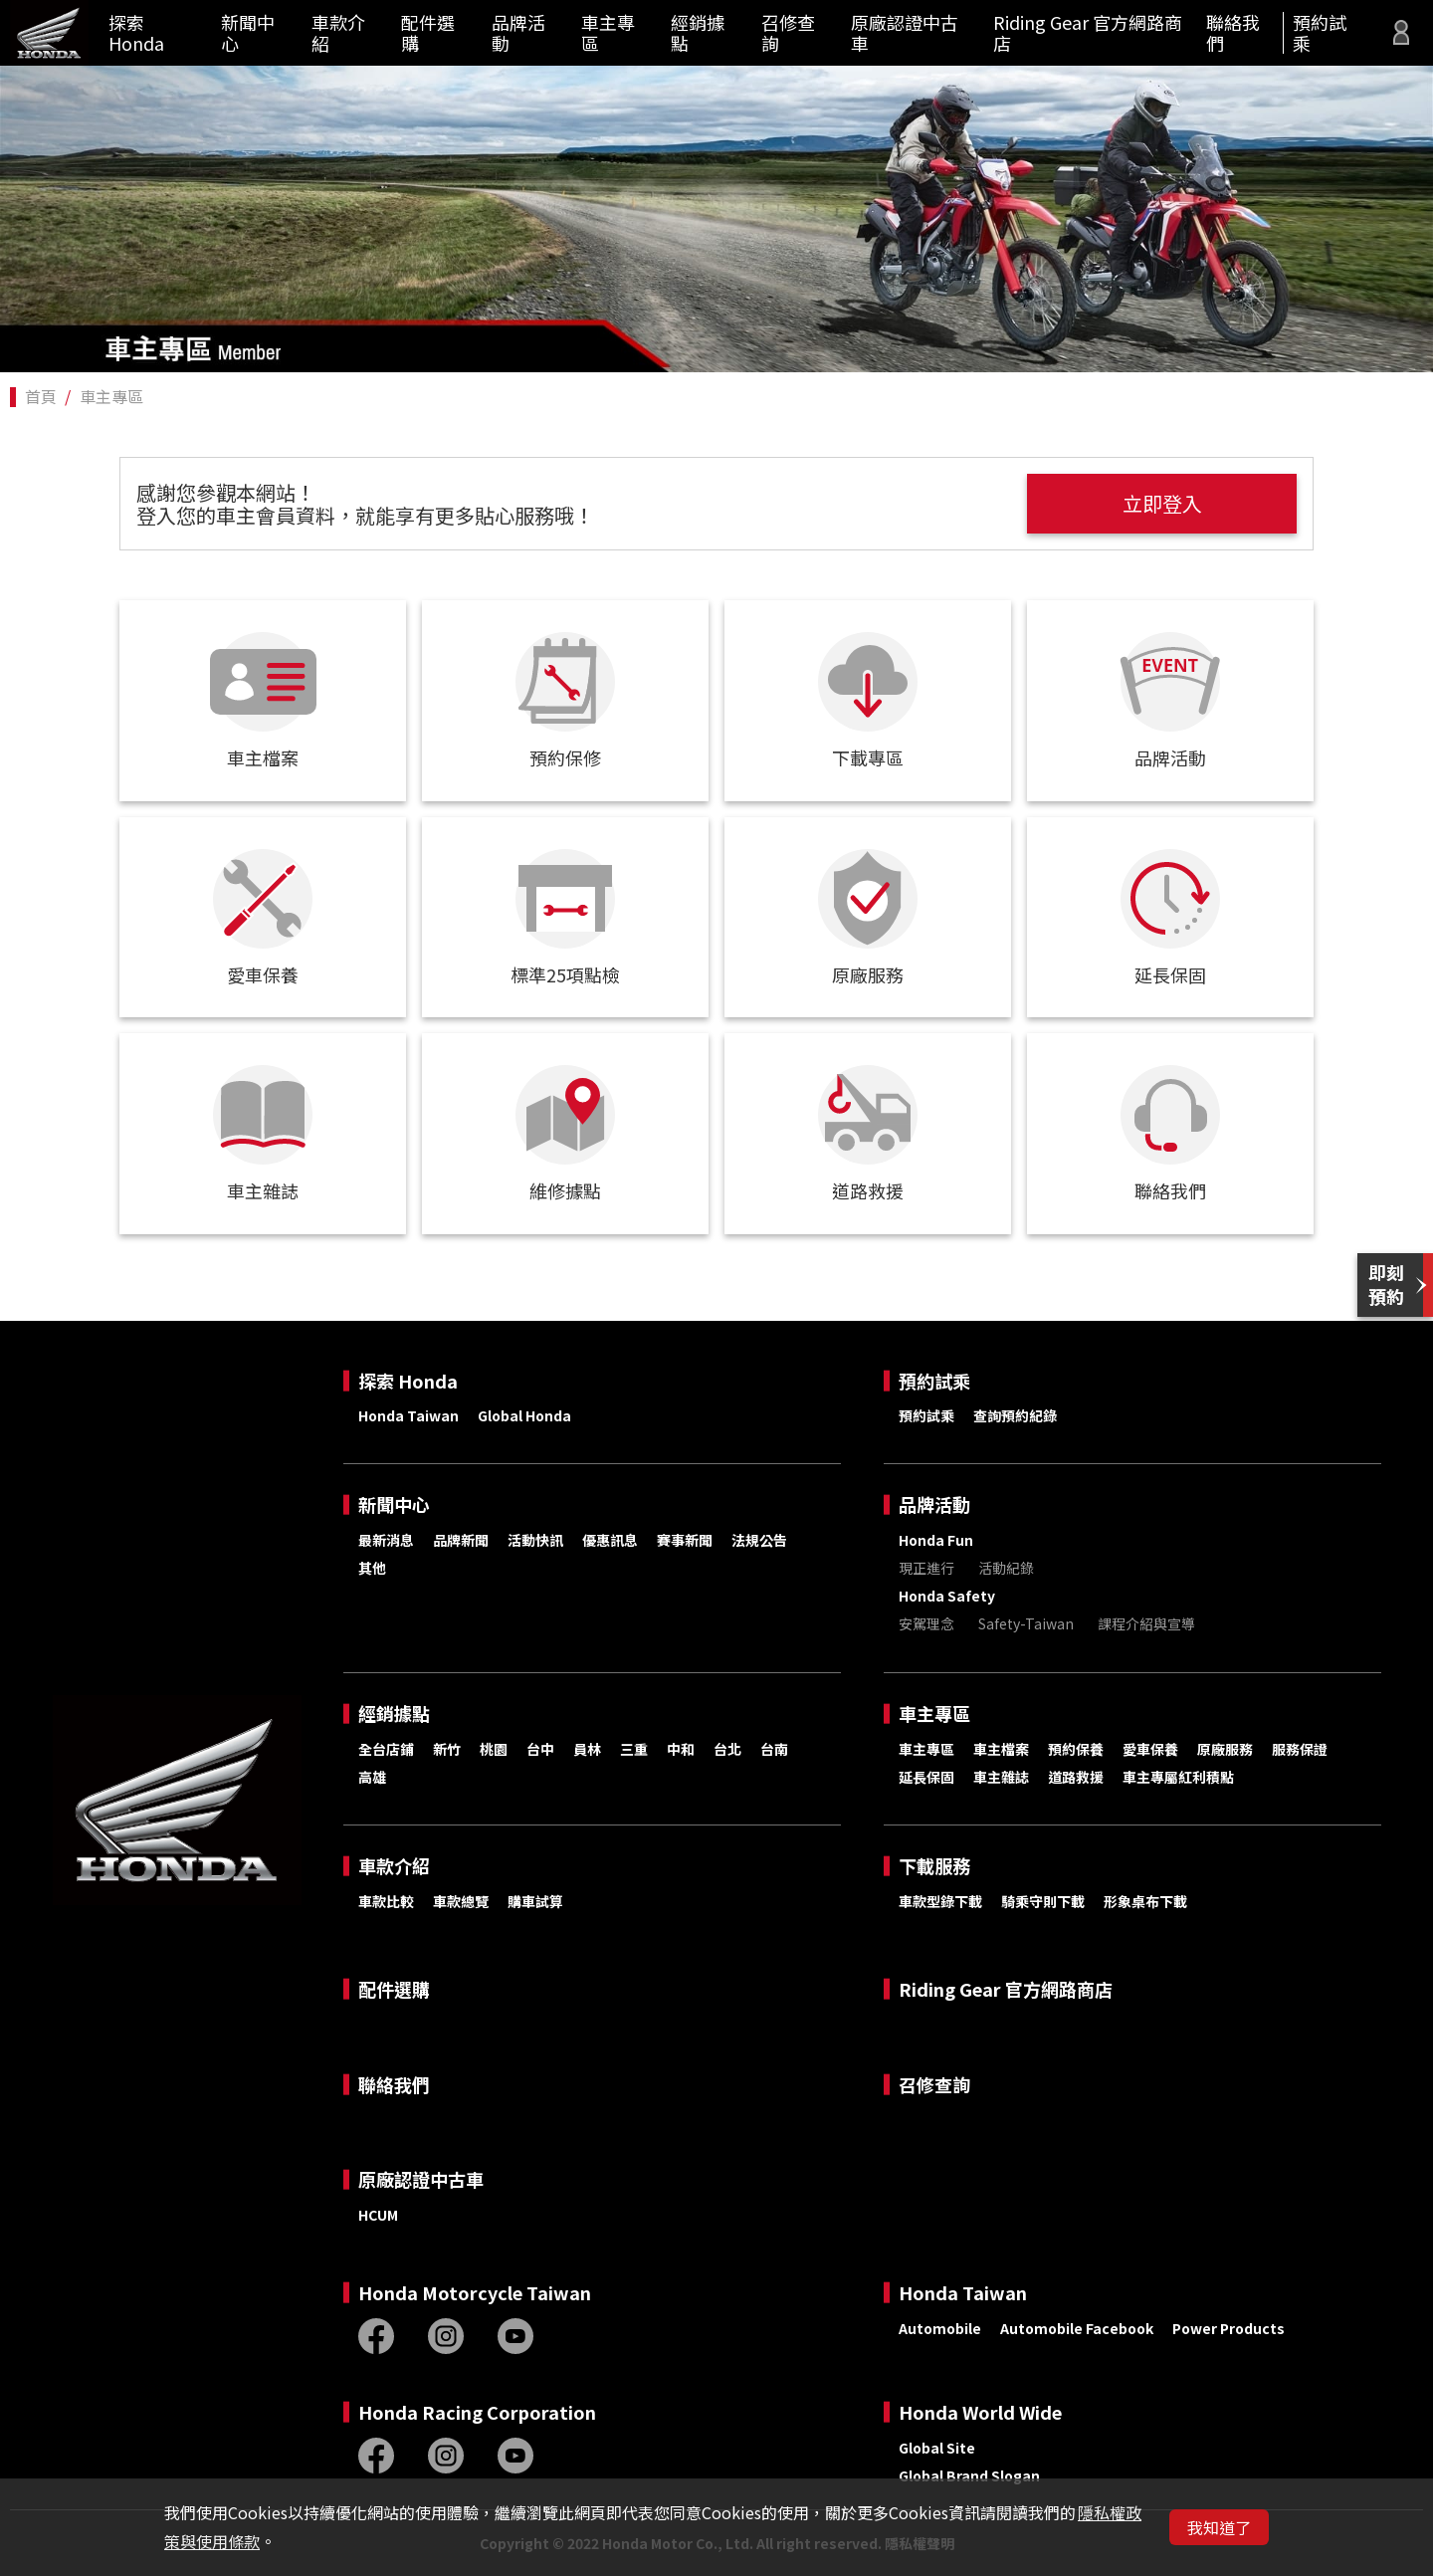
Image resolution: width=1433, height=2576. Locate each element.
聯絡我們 (1233, 32)
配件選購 (428, 32)
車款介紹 (338, 32)
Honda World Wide (980, 2412)
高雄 (372, 1777)
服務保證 (1300, 1749)
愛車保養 (1150, 1749)
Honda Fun (936, 1540)
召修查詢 (788, 32)
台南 (774, 1749)
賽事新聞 (685, 1540)
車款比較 (386, 1901)
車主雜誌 (1001, 1777)
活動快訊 (535, 1540)
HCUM (378, 2215)
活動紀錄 (1006, 1568)
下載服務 (934, 1865)
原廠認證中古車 (904, 32)
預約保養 (1076, 1749)
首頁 (41, 396)
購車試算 (535, 1901)
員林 (587, 1749)
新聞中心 (248, 32)
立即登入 (1167, 503)
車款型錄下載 (940, 1901)
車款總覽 (461, 1901)
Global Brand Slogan (969, 2475)
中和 (681, 1749)
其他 (372, 1568)
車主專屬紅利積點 (1178, 1777)
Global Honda (524, 1415)
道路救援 (1076, 1777)
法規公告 (759, 1540)
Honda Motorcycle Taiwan (474, 2292)
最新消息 (386, 1540)
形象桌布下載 (1145, 1901)
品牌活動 (518, 32)
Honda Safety (947, 1596)
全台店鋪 (386, 1749)
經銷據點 (697, 32)
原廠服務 (1225, 1749)
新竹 (447, 1749)
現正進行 (926, 1568)
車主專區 (608, 32)
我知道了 (1219, 2527)
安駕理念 (926, 1623)
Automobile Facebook (1076, 2328)
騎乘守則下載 (1043, 1901)
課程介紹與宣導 (1146, 1623)
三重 (634, 1749)
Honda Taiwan (408, 1415)
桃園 (494, 1749)
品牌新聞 (461, 1540)
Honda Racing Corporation (477, 2412)
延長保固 (926, 1777)
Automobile (940, 2328)
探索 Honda (136, 32)
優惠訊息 (610, 1540)
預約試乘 (1319, 32)
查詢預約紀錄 (1015, 1415)
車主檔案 (1001, 1749)
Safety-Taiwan (1026, 1623)
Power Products (1228, 2328)
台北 (727, 1749)
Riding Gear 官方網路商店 (1087, 32)
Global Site (937, 2448)
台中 (540, 1749)
